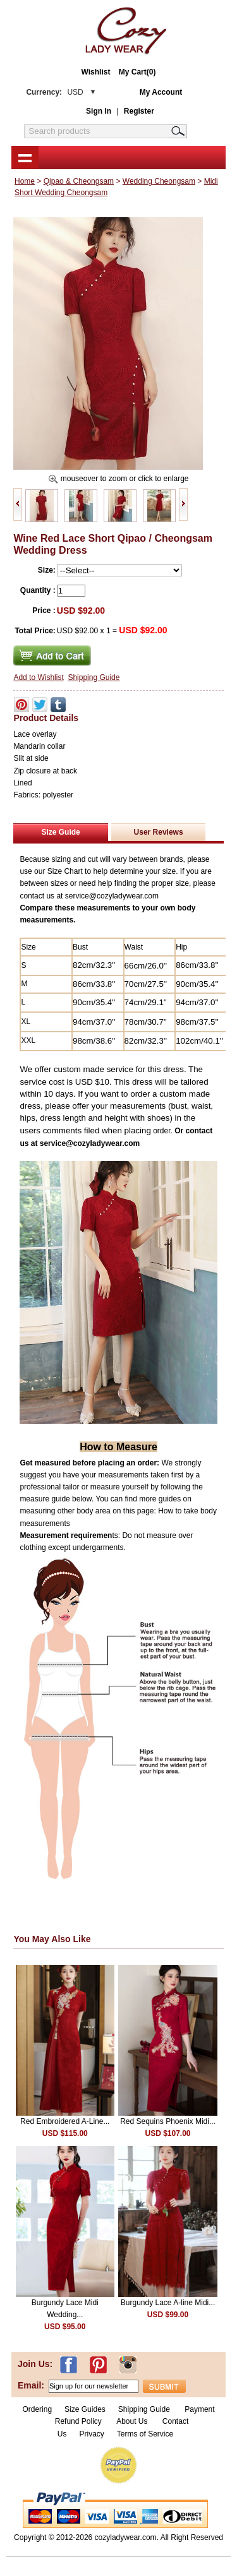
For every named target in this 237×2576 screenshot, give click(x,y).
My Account (161, 92)
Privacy (91, 2434)
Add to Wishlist (38, 677)
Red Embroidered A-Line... (64, 2121)
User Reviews (158, 832)
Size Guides (85, 2409)
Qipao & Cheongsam (79, 181)
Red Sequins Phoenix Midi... (168, 2121)
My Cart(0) (137, 72)
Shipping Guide (93, 677)
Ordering (37, 2409)
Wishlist (96, 72)
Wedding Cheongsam (159, 181)
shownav (25, 157)
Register (139, 111)
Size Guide (60, 832)
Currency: (54, 92)
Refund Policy (78, 2421)
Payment (199, 2409)
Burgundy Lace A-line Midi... (168, 2302)
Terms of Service (145, 2434)
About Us (133, 2421)
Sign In (98, 111)
